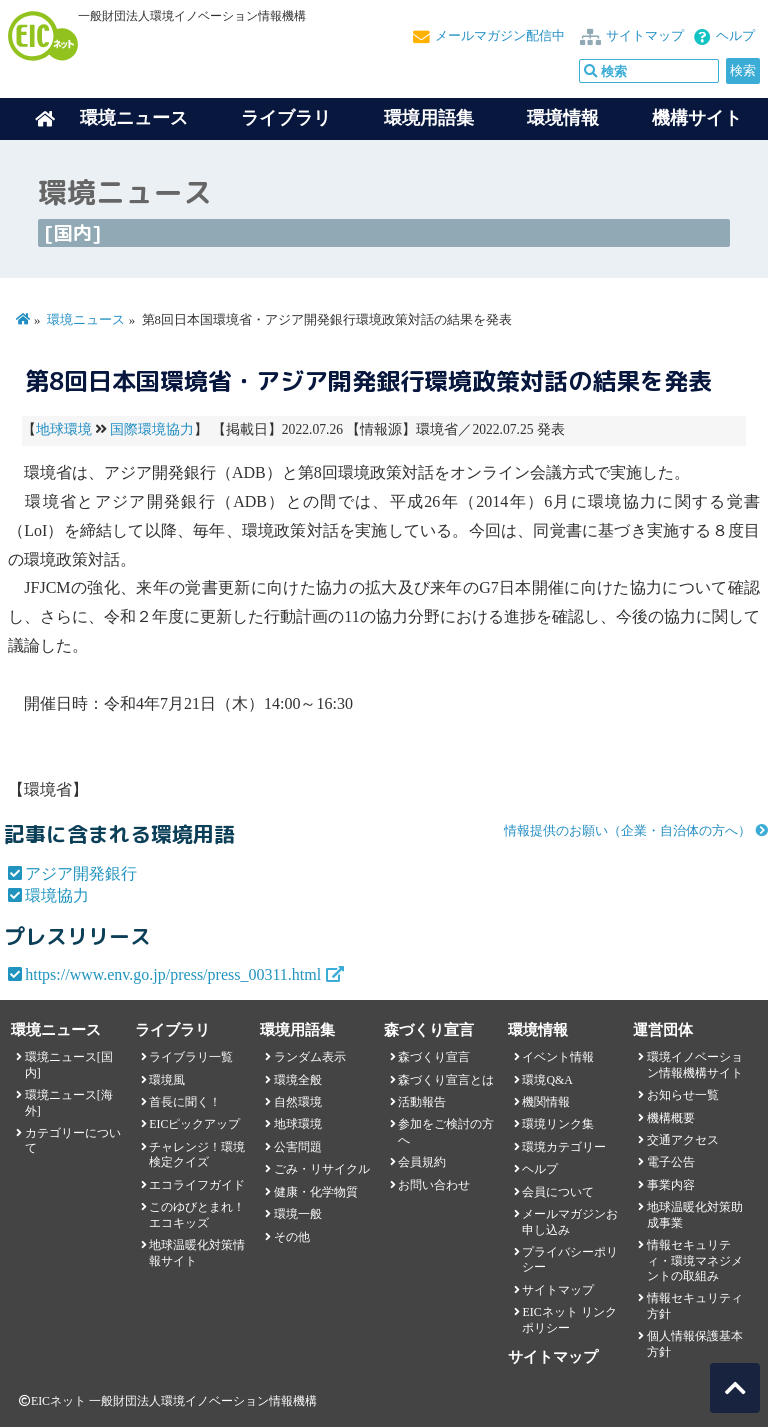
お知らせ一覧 (683, 1095)
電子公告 (671, 1162)
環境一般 (298, 1214)
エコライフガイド (197, 1185)
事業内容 (671, 1185)
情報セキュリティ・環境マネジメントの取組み (695, 1260)
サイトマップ (645, 36)
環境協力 (57, 895)
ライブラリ (286, 118)
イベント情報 (558, 1057)
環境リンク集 (558, 1124)
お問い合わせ (434, 1185)
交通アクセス (683, 1140)
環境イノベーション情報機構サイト (695, 1064)
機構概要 (671, 1118)
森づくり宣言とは (446, 1080)
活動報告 (422, 1102)
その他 (292, 1237)
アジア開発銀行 (81, 873)
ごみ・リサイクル (322, 1169)
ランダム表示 (310, 1057)
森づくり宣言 (434, 1057)
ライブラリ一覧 (191, 1057)
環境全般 (298, 1080)
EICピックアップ (194, 1124)
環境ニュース (86, 320)
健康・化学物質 (316, 1192)
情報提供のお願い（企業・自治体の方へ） (627, 831)
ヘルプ (735, 36)
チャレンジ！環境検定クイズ (197, 1154)
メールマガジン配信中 (500, 36)
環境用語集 (429, 118)
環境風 (167, 1080)
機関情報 (546, 1102)
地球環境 (64, 429)
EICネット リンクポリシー (569, 1319)
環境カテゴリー (564, 1147)
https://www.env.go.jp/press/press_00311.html (173, 974)
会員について (558, 1192)
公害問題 (298, 1147)
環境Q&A (547, 1080)
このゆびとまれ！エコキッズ (197, 1214)
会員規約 (422, 1162)
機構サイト (697, 118)
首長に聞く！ (185, 1102)
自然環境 (298, 1102)
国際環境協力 (152, 429)
